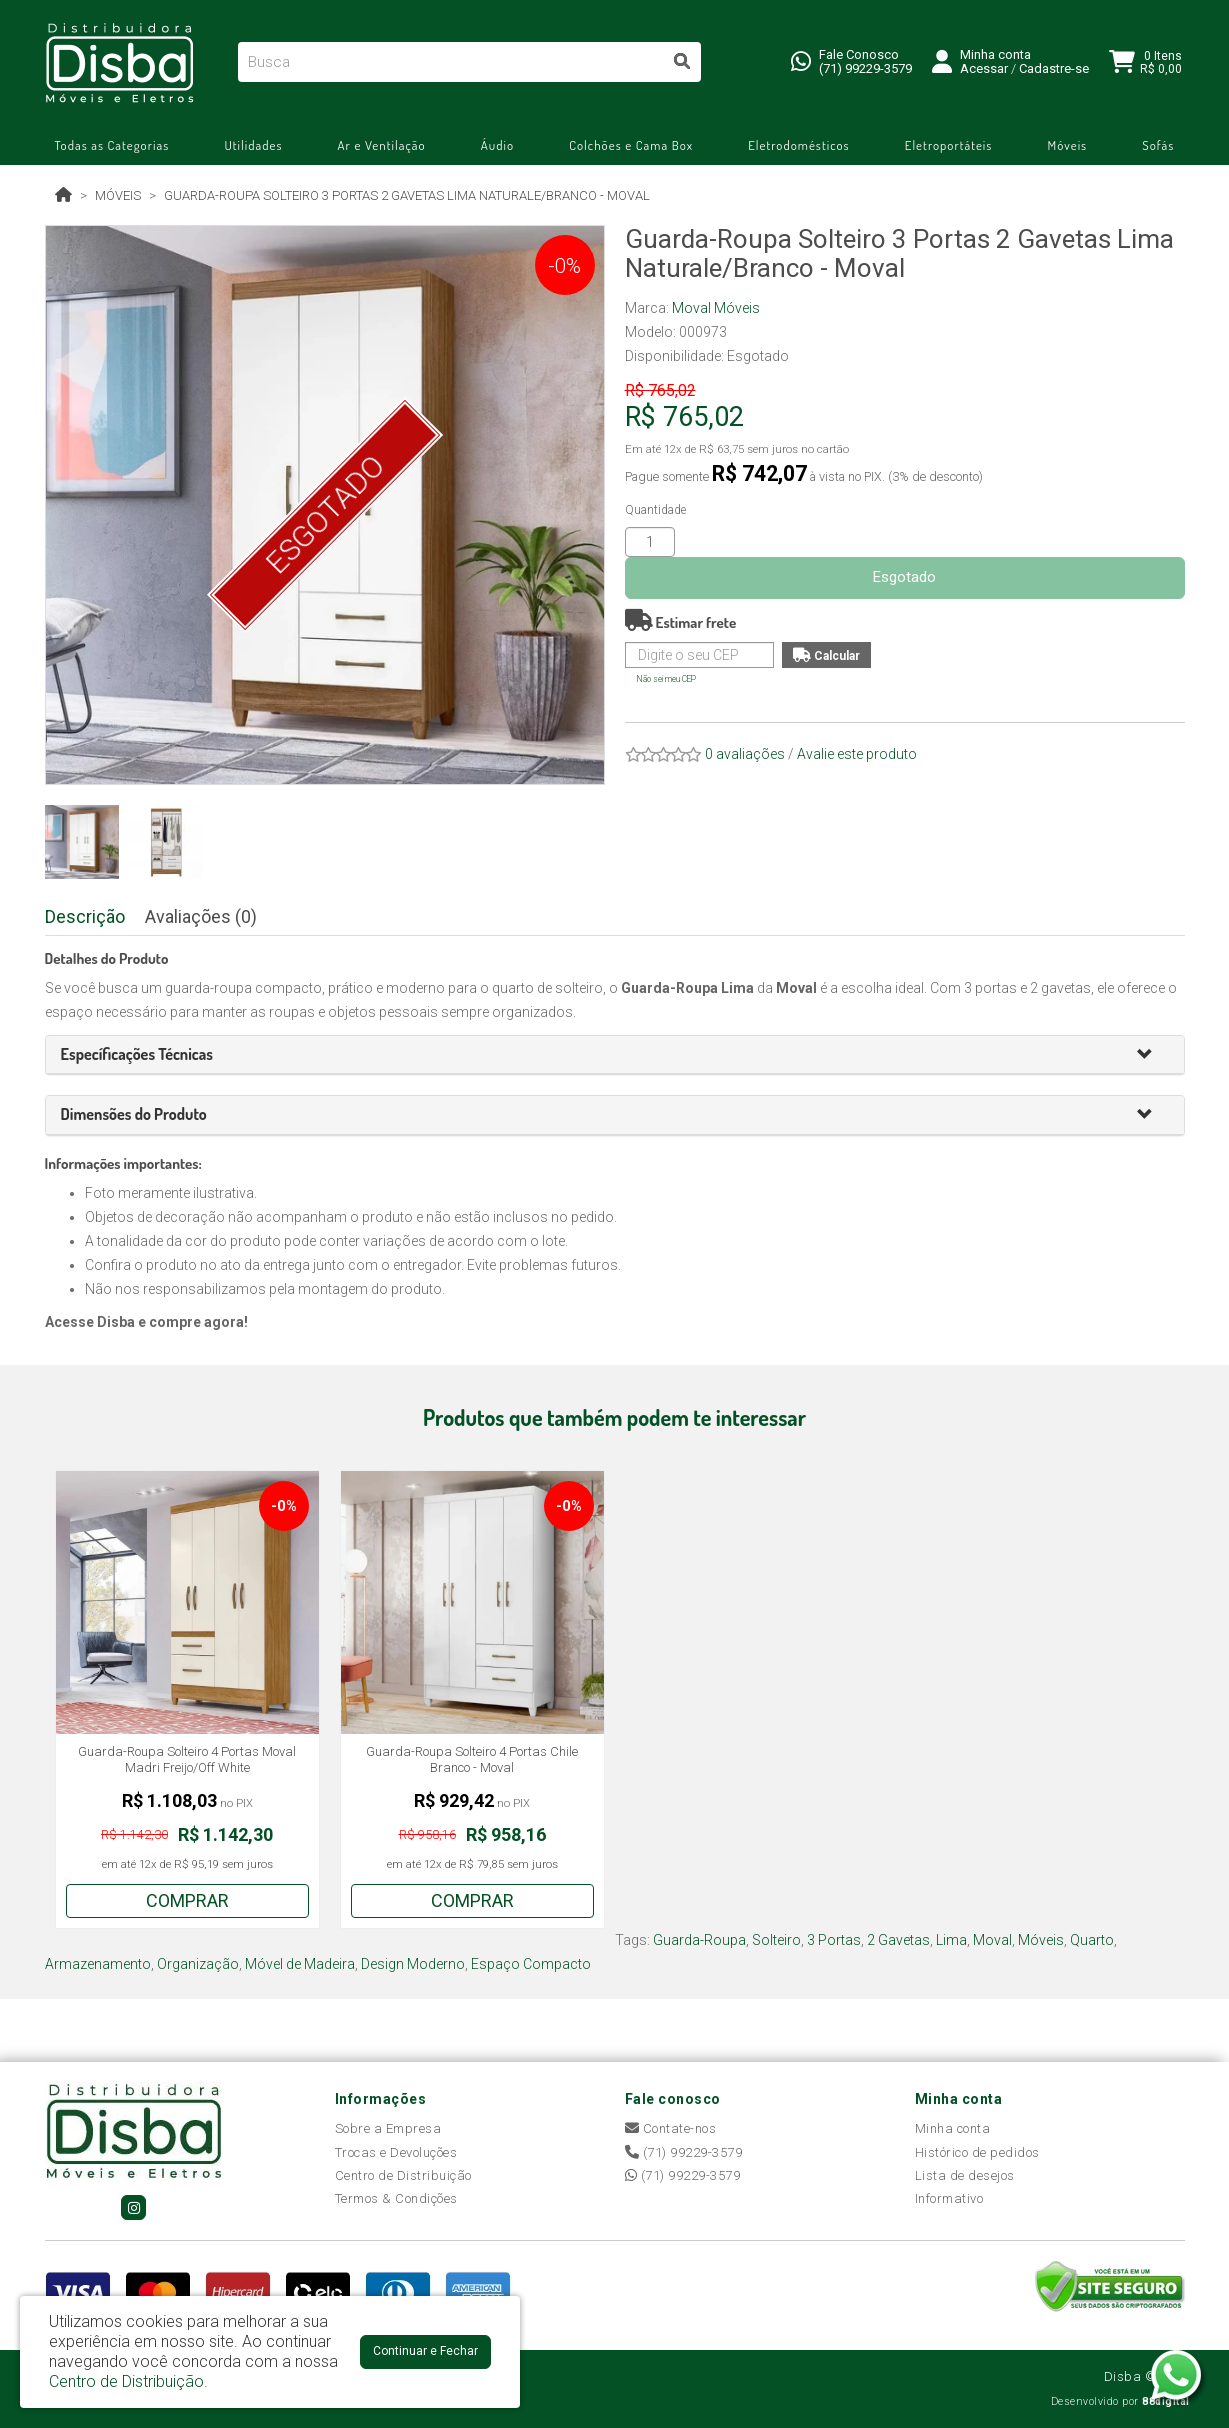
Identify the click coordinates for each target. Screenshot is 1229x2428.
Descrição (85, 916)
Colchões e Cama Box (631, 145)
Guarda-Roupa (699, 1940)
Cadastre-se (1054, 68)
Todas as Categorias (112, 145)
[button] (1153, 1055)
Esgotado (904, 577)
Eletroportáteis (949, 145)
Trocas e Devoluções (396, 2152)
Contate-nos (671, 2128)
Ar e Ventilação (382, 145)
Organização (198, 1964)
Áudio (497, 145)
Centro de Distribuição (403, 2175)
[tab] (615, 1055)
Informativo (949, 2198)
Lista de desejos (965, 2175)
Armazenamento (98, 1964)
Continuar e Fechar (425, 2351)
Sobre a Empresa (388, 2128)
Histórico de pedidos (977, 2152)
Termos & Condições (396, 2198)
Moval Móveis (716, 308)
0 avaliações (745, 754)
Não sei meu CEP (666, 679)
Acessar (984, 68)
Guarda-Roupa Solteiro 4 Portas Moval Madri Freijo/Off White (187, 1759)
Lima (951, 1940)
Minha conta (953, 2128)
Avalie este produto (857, 754)
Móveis (1068, 145)
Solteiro (776, 1940)
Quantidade (655, 510)
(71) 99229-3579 (865, 68)
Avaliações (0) (201, 916)
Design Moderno (413, 1964)
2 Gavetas (898, 1940)
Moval (992, 1940)
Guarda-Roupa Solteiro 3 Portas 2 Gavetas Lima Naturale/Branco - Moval (407, 195)
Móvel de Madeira (300, 1964)
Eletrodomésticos (798, 145)
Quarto (1092, 1940)
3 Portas (834, 1940)
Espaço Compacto (531, 1964)
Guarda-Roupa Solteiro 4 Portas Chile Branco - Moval (472, 1759)
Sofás (1158, 145)
